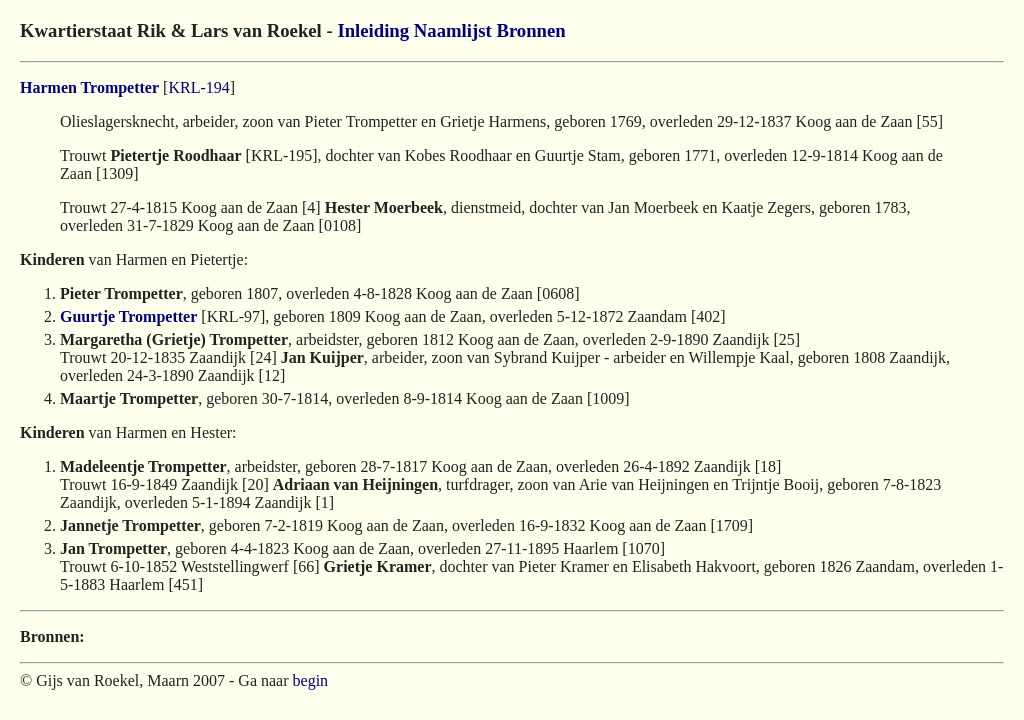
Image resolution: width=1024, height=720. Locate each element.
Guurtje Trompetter (128, 316)
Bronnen (530, 30)
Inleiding (373, 30)
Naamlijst (453, 30)
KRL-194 (198, 87)
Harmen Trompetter (89, 87)
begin (311, 680)
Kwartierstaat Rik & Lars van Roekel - (178, 30)
